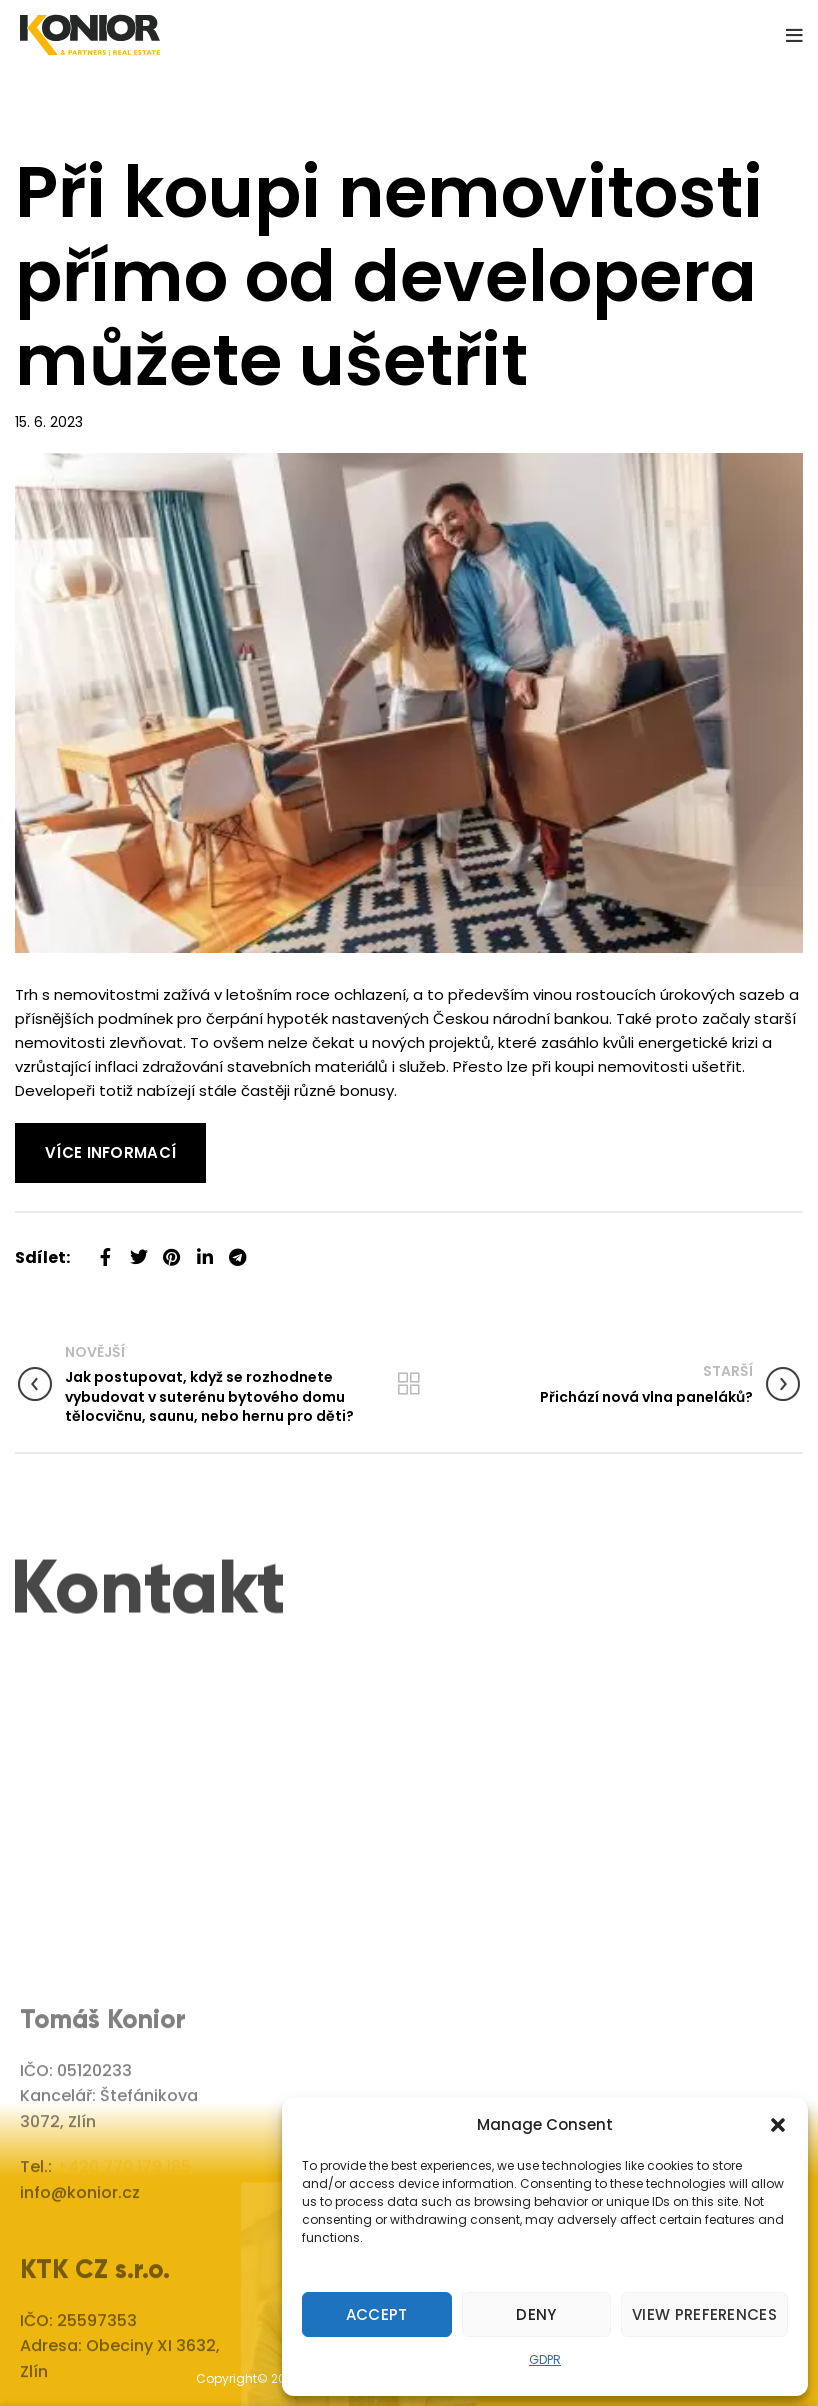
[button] (778, 2125)
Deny (536, 2314)
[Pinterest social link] (171, 1249)
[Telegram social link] (237, 1249)
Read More (55, 1134)
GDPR (545, 2359)
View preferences (704, 2314)
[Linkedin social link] (204, 1249)
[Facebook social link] (105, 1249)
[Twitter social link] (138, 1249)
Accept (377, 2314)
